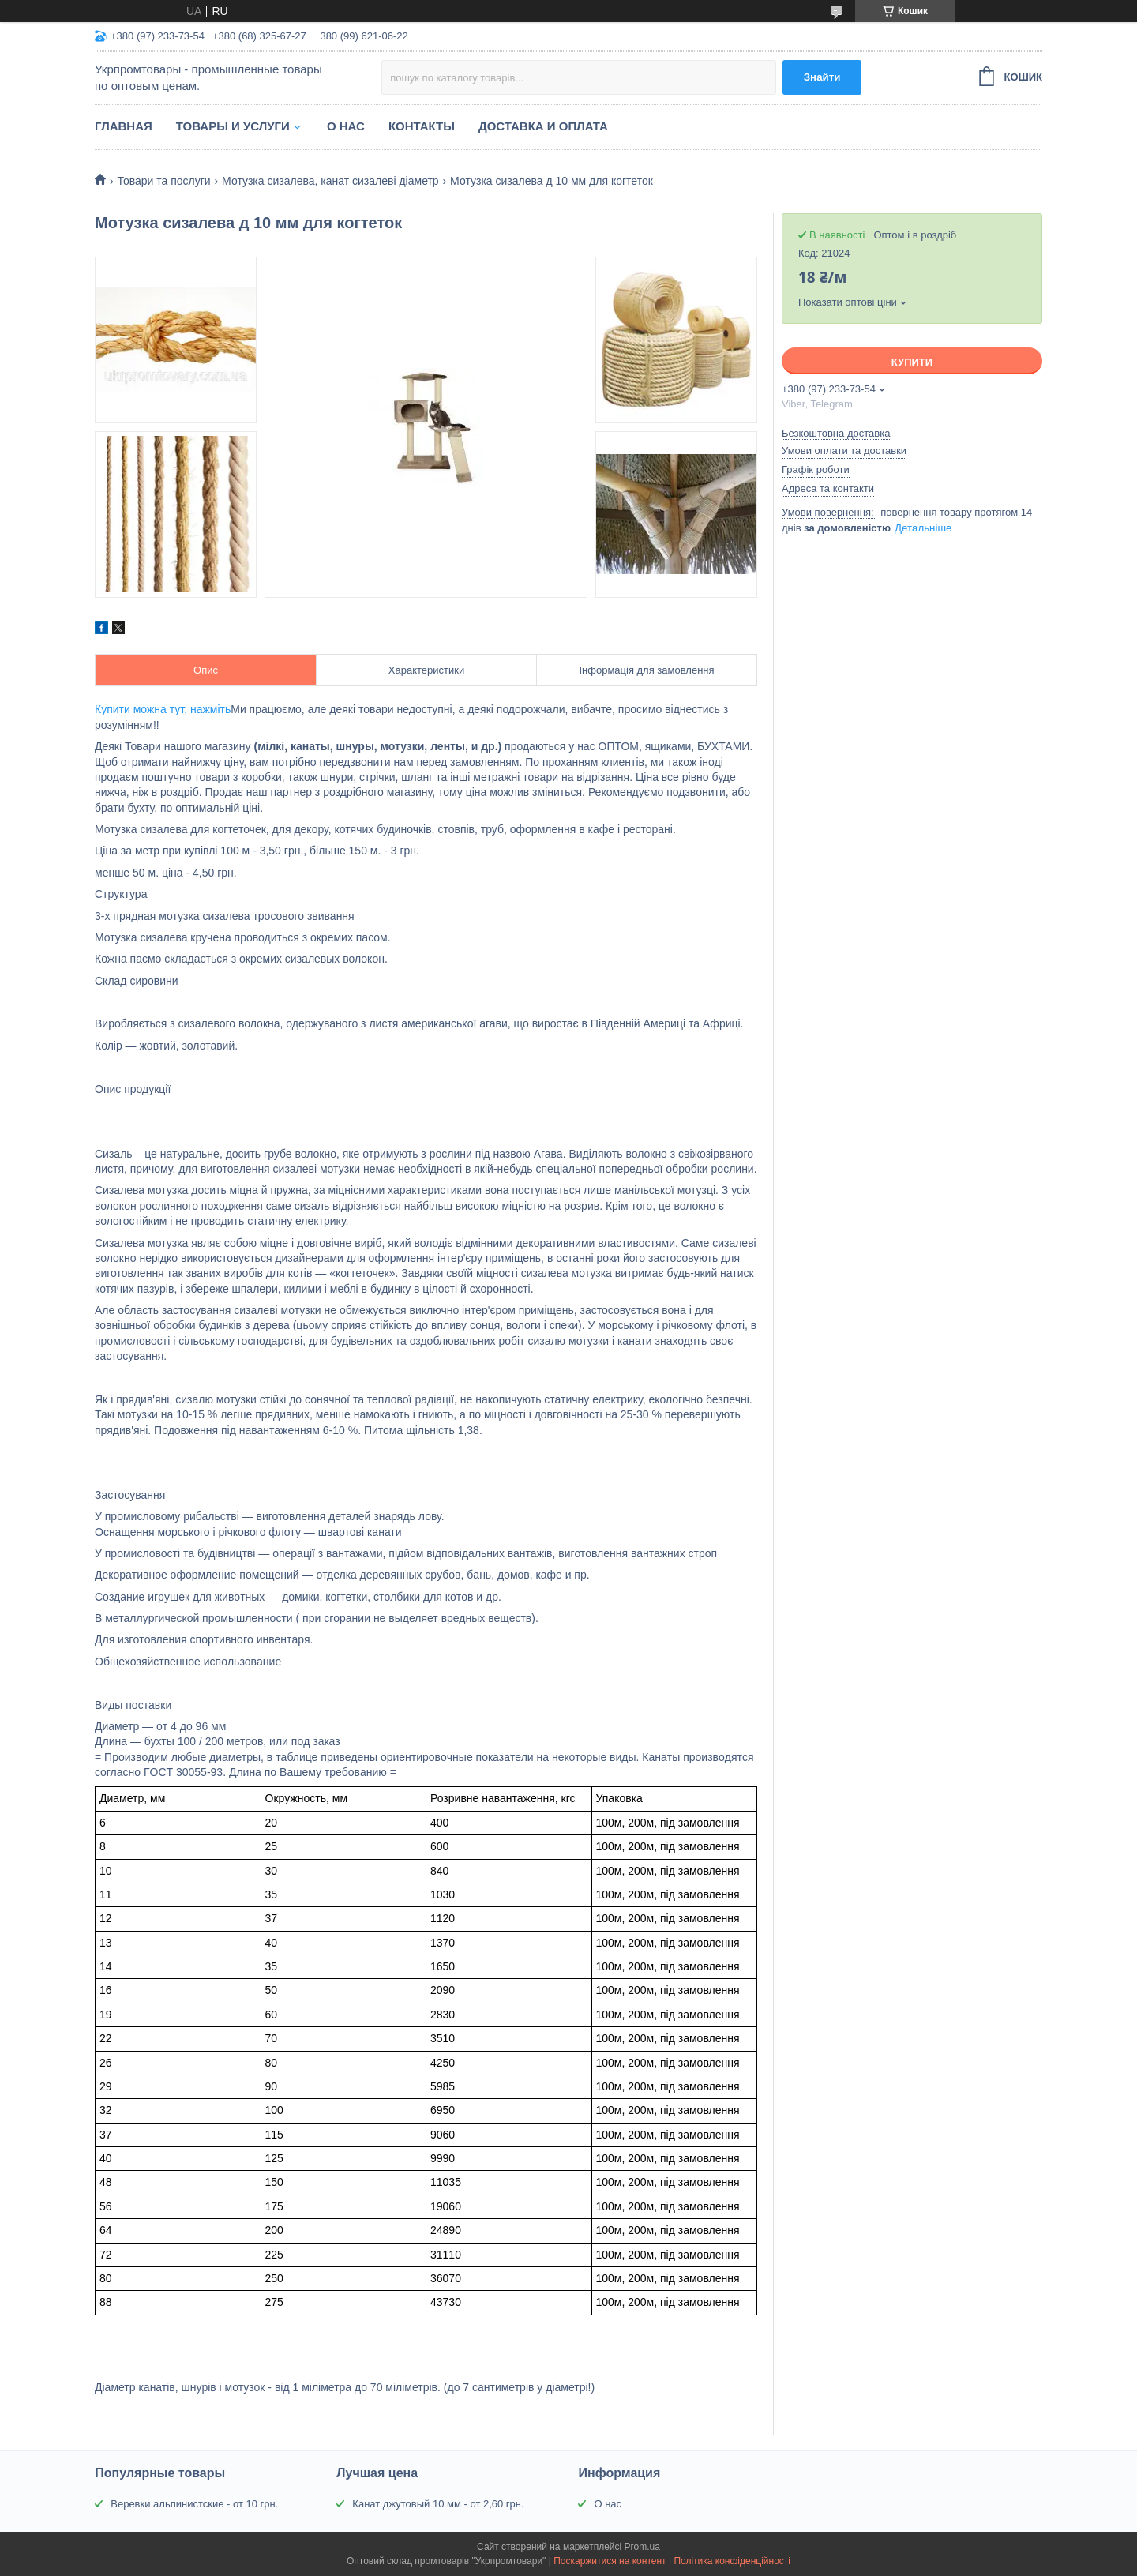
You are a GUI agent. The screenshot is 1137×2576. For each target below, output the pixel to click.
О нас (346, 126)
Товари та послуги (163, 181)
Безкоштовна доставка (836, 433)
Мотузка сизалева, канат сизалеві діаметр (330, 181)
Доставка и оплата (543, 126)
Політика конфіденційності (732, 2561)
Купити (911, 362)
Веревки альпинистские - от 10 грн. (194, 2504)
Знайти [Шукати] (822, 77)
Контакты (421, 126)
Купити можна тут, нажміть (163, 709)
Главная (123, 126)
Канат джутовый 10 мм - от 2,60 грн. (437, 2504)
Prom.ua (642, 2546)
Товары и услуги (233, 126)
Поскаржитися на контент (609, 2561)
